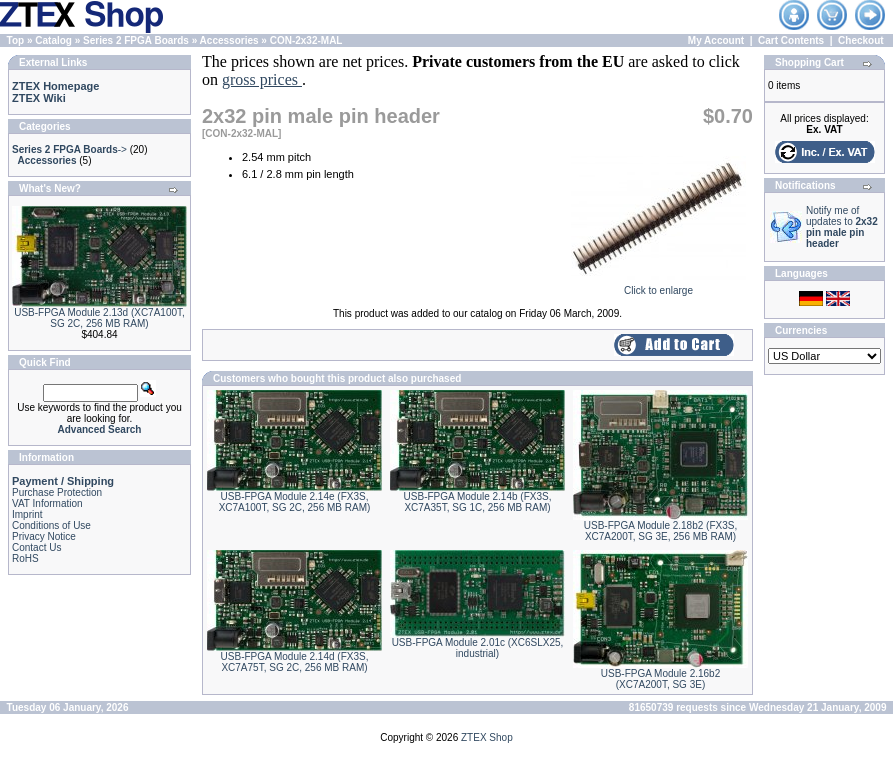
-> (69, 149)
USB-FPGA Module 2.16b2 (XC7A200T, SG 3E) (661, 679)
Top (16, 40)
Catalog (53, 40)
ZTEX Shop (487, 737)
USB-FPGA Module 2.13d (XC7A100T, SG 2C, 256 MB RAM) (99, 318)
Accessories (229, 40)
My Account (716, 40)
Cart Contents (791, 40)
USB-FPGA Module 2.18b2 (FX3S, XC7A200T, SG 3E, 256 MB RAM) (660, 531)
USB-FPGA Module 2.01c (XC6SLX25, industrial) (478, 648)
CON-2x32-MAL (306, 40)
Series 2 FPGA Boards (136, 40)
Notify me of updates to (842, 227)
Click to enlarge (658, 286)
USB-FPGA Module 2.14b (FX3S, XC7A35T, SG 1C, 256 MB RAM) (478, 502)
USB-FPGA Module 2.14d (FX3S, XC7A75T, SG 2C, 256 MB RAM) (295, 662)
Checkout (861, 40)
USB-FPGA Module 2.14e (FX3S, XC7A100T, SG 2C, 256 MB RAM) (295, 502)
